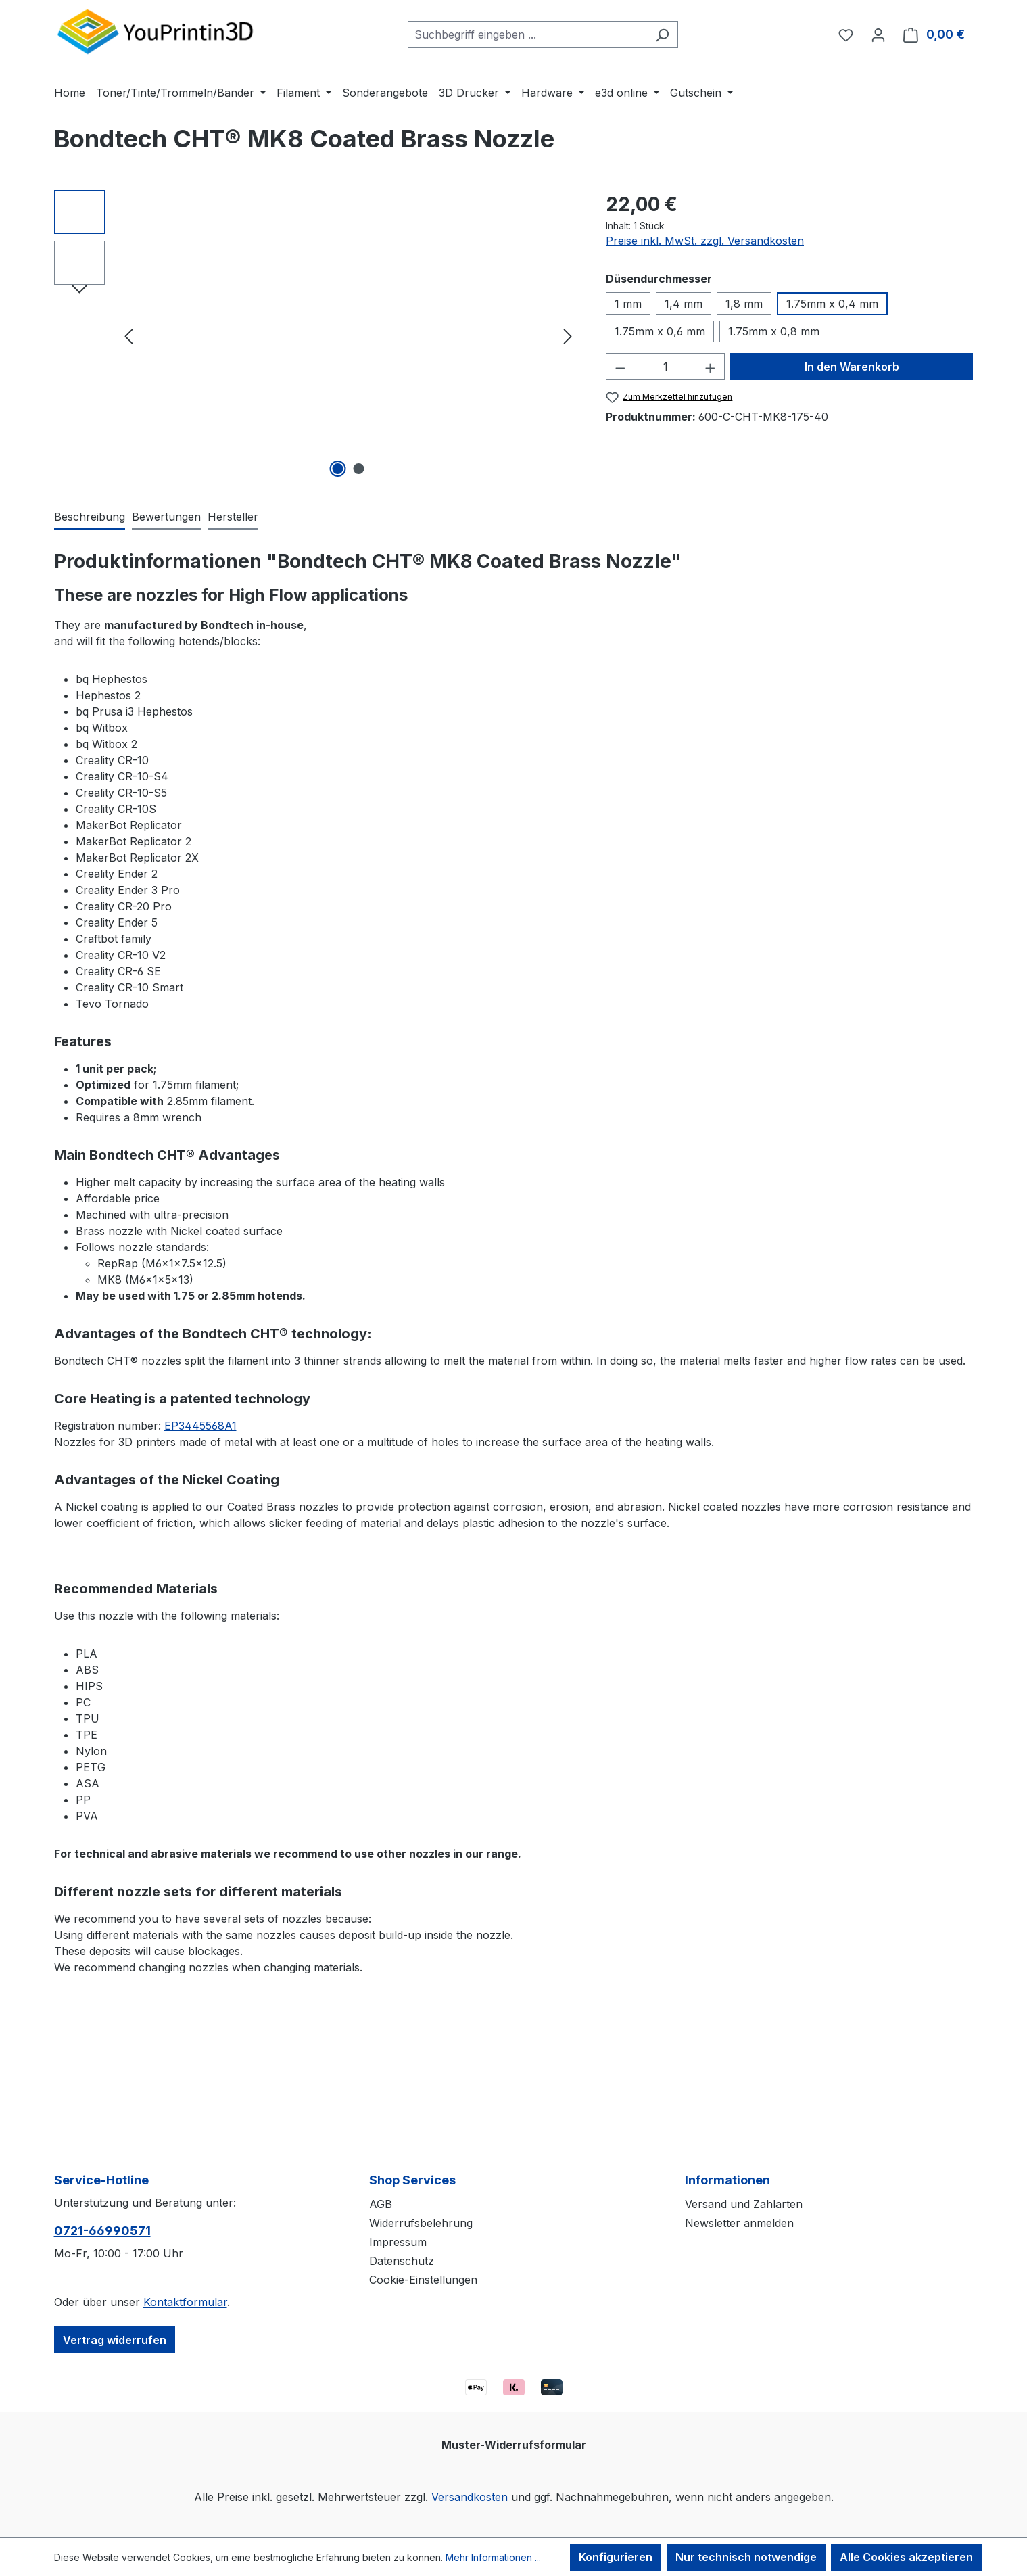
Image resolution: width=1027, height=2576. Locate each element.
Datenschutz (401, 2261)
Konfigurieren (615, 2557)
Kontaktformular (185, 2302)
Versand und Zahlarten (744, 2204)
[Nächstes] (568, 336)
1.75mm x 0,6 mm (660, 331)
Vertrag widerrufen (114, 2340)
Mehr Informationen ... (493, 2557)
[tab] (89, 517)
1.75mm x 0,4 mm (832, 303)
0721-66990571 (102, 2231)
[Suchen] (662, 34)
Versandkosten (469, 2497)
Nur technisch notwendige (746, 2557)
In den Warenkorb (852, 366)
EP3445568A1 (200, 1425)
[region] (317, 335)
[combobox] (527, 34)
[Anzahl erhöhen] (710, 366)
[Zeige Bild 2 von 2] (358, 468)
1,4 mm (683, 303)
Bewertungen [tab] (166, 516)
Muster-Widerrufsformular (513, 2445)
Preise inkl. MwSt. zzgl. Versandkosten (705, 241)
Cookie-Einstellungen (423, 2280)
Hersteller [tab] (233, 516)
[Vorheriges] (128, 336)
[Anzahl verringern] (620, 366)
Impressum (398, 2242)
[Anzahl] (666, 366)
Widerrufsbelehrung (421, 2223)
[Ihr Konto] (878, 34)
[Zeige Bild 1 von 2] (337, 468)
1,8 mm (744, 303)
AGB (380, 2204)
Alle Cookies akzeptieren (906, 2557)
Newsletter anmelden (739, 2223)
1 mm (628, 303)
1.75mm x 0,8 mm (773, 331)
